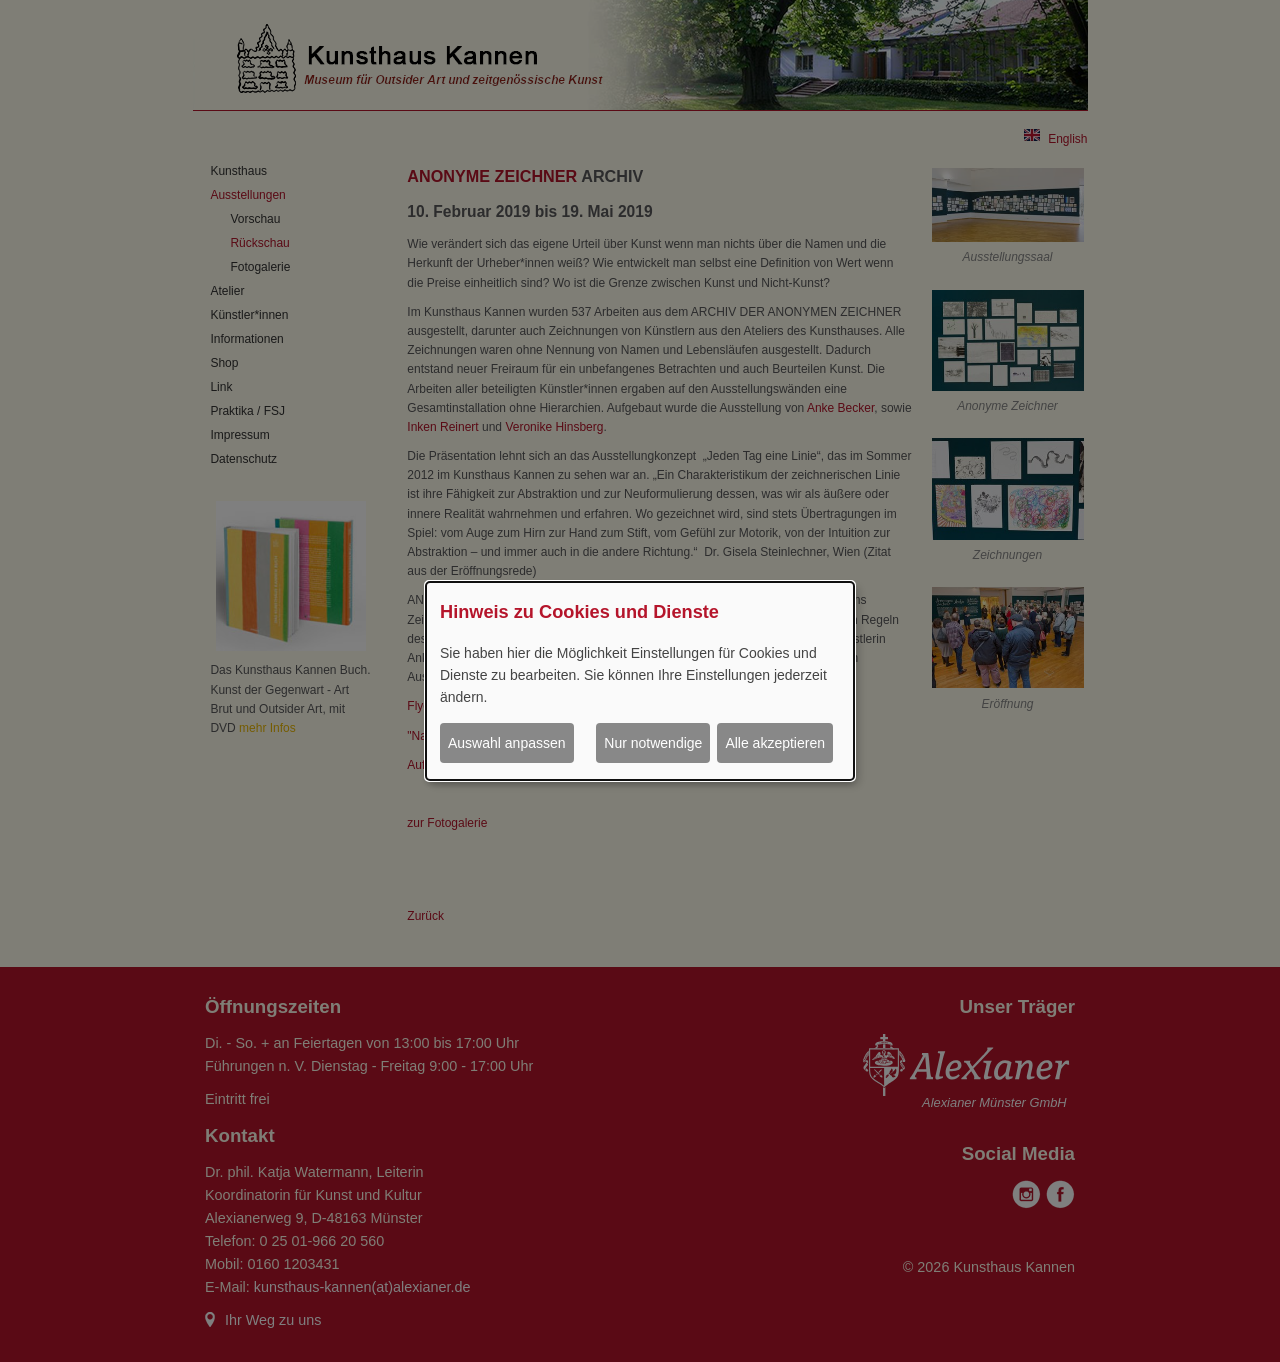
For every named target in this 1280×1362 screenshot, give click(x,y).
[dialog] (640, 681)
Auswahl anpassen (507, 743)
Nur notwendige (653, 743)
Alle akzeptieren (775, 743)
